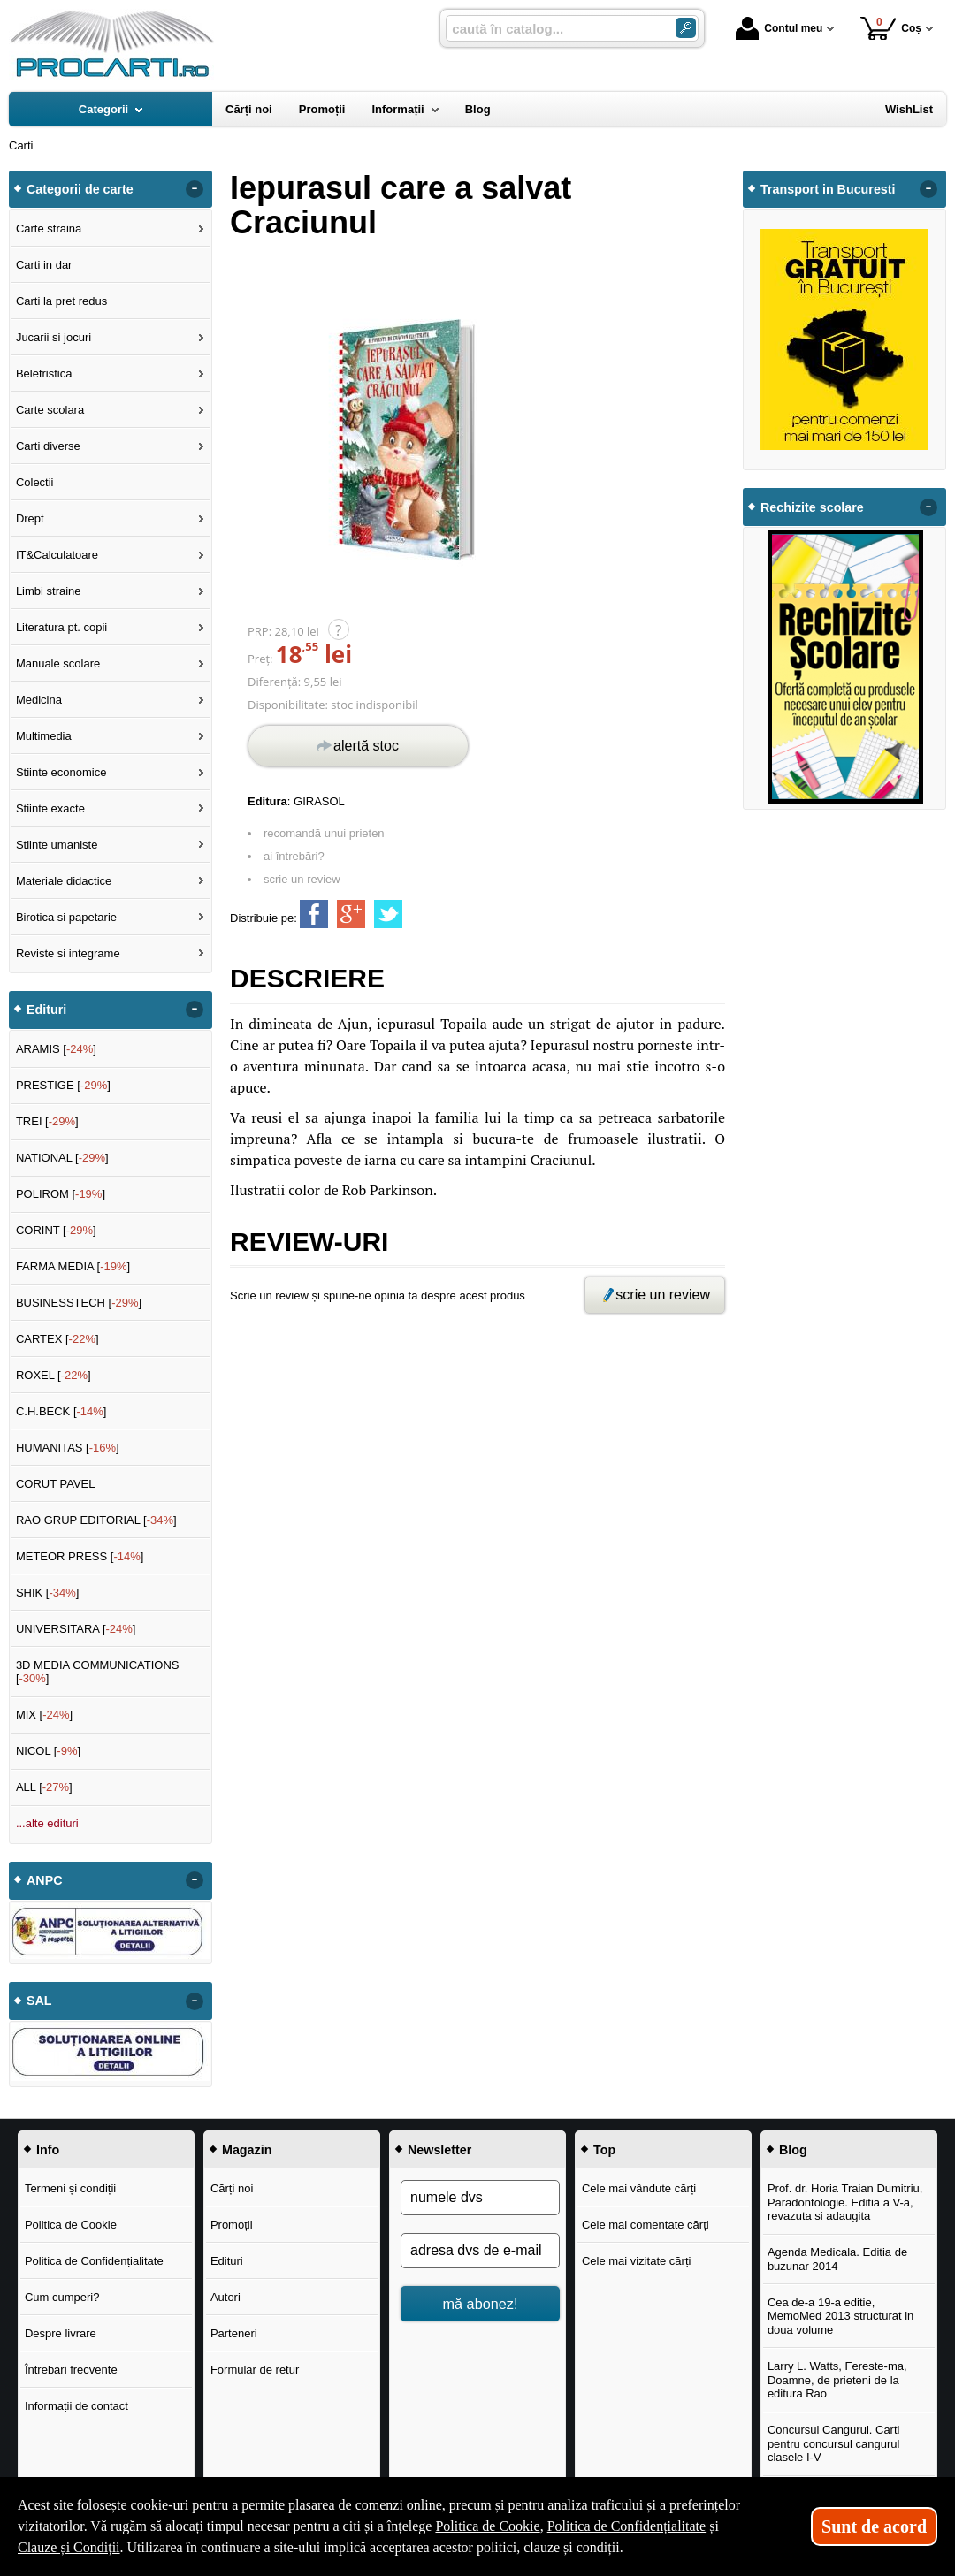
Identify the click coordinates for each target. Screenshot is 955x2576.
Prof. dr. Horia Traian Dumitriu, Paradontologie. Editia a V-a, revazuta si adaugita (845, 2202)
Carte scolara (50, 409)
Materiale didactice (63, 881)
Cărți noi (231, 2188)
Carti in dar (44, 264)
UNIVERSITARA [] (76, 1628)
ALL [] (44, 1787)
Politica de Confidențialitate (94, 2260)
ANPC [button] (45, 1880)
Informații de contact (76, 2405)
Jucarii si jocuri (53, 337)
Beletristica (44, 373)
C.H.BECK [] (61, 1411)
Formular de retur (254, 2369)
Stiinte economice (61, 772)
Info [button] (47, 2150)
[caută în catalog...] (553, 29)
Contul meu (779, 28)
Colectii (35, 482)
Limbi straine (48, 591)
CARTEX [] (57, 1338)
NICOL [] (48, 1750)
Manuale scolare (58, 663)
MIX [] (44, 1714)
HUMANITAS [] (67, 1447)
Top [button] (604, 2150)
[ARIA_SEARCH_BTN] (686, 28)
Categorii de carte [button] (80, 189)
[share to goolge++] (351, 914)
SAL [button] (39, 2000)
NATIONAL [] (62, 1157)
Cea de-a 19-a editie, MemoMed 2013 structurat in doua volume (840, 2316)
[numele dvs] (480, 2197)
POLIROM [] (60, 1193)
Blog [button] (793, 2150)
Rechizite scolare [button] (812, 507)
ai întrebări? (294, 856)
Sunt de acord (874, 2526)
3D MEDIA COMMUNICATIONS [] (98, 1672)
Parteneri (233, 2333)
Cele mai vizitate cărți (636, 2260)
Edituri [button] (46, 1009)
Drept (30, 518)
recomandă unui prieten (324, 833)
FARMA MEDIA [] (73, 1266)
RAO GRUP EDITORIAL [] (96, 1520)
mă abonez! (480, 2304)
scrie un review (302, 879)
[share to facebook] (314, 914)
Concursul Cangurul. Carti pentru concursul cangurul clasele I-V (834, 2443)
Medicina (39, 699)
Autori (225, 2297)
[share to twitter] (388, 914)
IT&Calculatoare (57, 554)
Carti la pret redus (61, 301)
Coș (890, 28)
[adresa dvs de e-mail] (480, 2250)
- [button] (194, 189)
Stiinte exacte (50, 808)
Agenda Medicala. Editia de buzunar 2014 (837, 2259)
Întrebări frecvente (71, 2369)
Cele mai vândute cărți (639, 2188)
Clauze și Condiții (69, 2547)
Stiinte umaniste (57, 844)
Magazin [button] (246, 2150)
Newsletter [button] (439, 2150)
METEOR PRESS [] (80, 1556)
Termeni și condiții (70, 2188)
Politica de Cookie (71, 2224)
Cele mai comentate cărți (645, 2224)
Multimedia (44, 736)
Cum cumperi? (62, 2297)
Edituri (226, 2260)
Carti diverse (48, 446)
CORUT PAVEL (56, 1483)
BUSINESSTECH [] (78, 1302)
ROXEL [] (53, 1375)
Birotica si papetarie (66, 917)
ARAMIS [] (56, 1049)
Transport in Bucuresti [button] (828, 189)
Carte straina (48, 228)
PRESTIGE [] (63, 1085)
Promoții (231, 2224)
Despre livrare (60, 2333)
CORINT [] (56, 1230)
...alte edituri (47, 1823)
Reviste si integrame (68, 953)
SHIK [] (48, 1592)
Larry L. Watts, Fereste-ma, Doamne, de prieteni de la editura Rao (837, 2379)
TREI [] (47, 1121)
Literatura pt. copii (61, 627)
